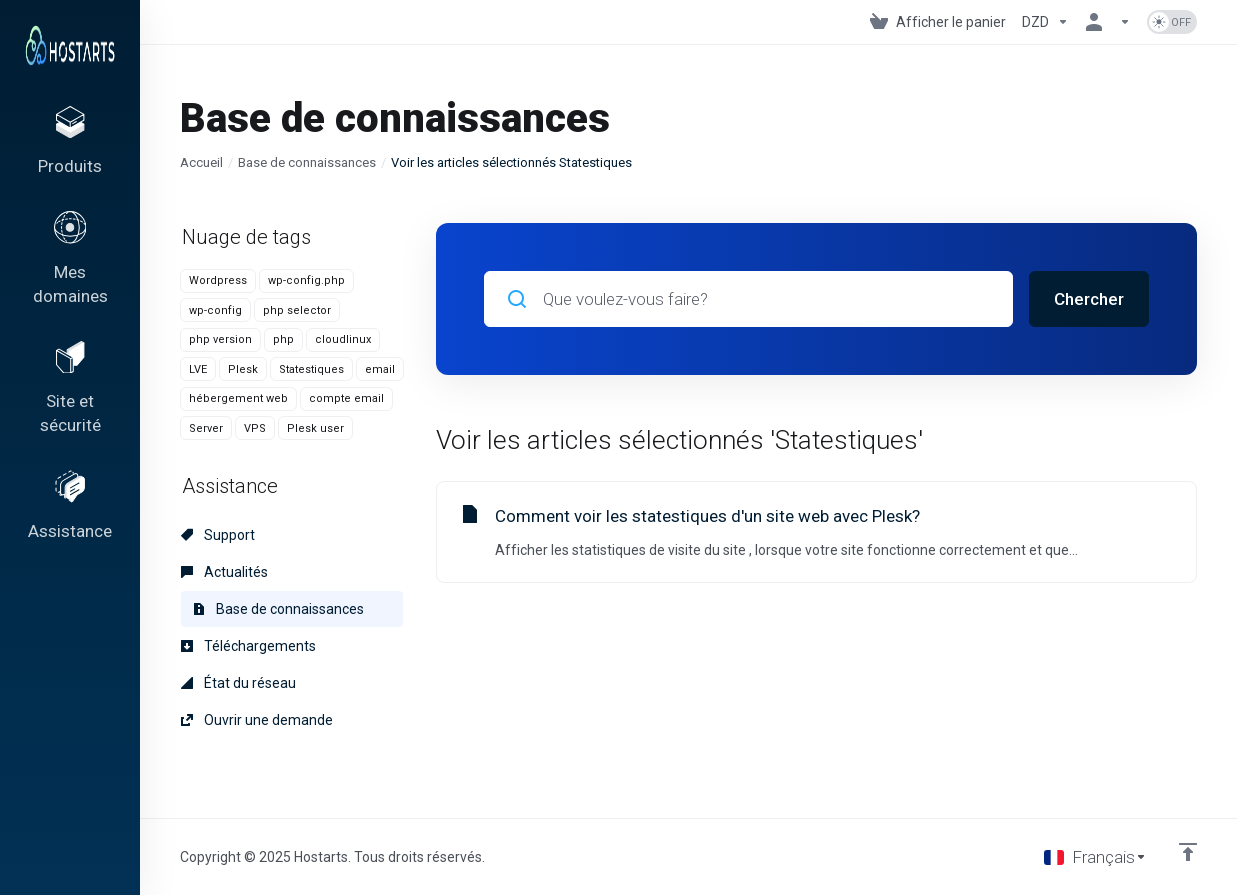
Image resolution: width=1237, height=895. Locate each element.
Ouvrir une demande (257, 720)
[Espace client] (1108, 22)
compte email (346, 398)
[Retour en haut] (1188, 852)
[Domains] (70, 271)
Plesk (243, 369)
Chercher (1089, 299)
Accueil (201, 162)
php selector (297, 310)
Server (206, 428)
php (283, 339)
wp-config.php (306, 280)
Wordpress (218, 280)
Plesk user (315, 428)
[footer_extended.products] (70, 146)
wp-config (215, 310)
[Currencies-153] (1045, 22)
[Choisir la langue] (1095, 857)
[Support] (70, 533)
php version (220, 339)
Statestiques (311, 369)
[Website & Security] (70, 408)
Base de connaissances (307, 162)
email (380, 369)
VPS (255, 428)
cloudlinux (343, 339)
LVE (198, 369)
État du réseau (238, 683)
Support (218, 535)
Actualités (224, 572)
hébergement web (238, 398)
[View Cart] (938, 22)
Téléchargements (248, 646)
